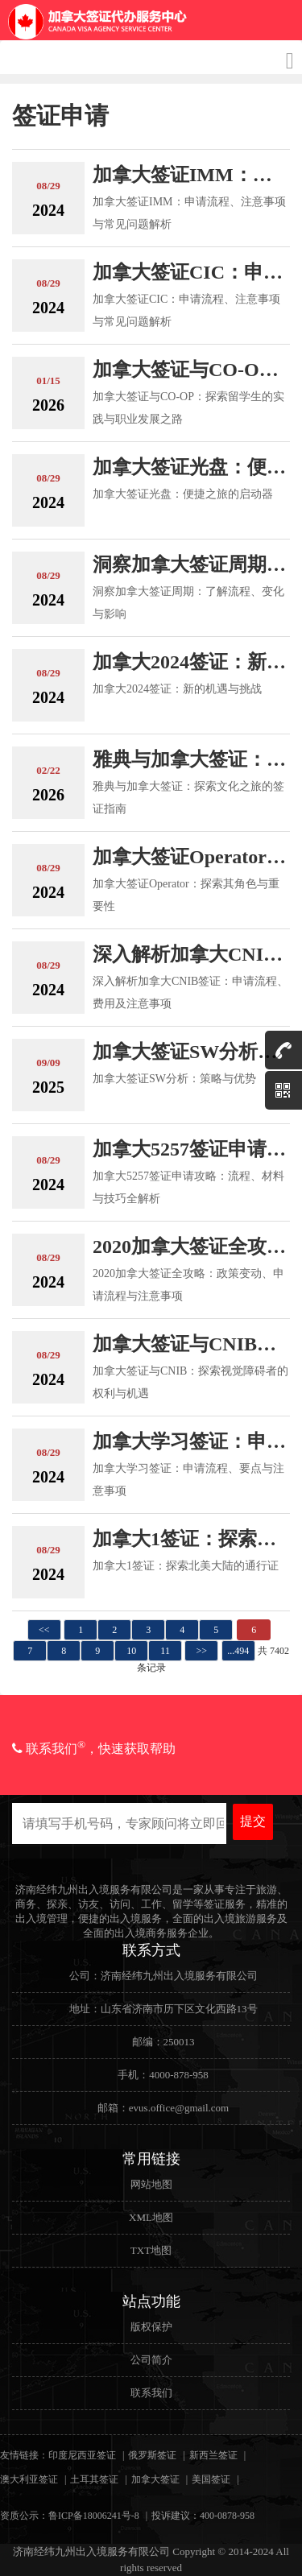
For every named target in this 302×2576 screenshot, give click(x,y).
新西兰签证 (213, 2455)
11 (165, 1650)
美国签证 (211, 2479)
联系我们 (151, 2393)
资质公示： (24, 2515)
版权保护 (151, 2327)
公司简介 (151, 2360)
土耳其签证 (94, 2479)
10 (131, 1650)
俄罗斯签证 (152, 2455)
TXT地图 (151, 2250)
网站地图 (151, 2184)
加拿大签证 (155, 2479)
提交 (253, 1821)
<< (44, 1629)
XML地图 (151, 2217)
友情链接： (24, 2455)
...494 (238, 1650)
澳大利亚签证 (29, 2479)
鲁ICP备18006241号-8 (93, 2515)
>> (202, 1650)
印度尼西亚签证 (82, 2455)
